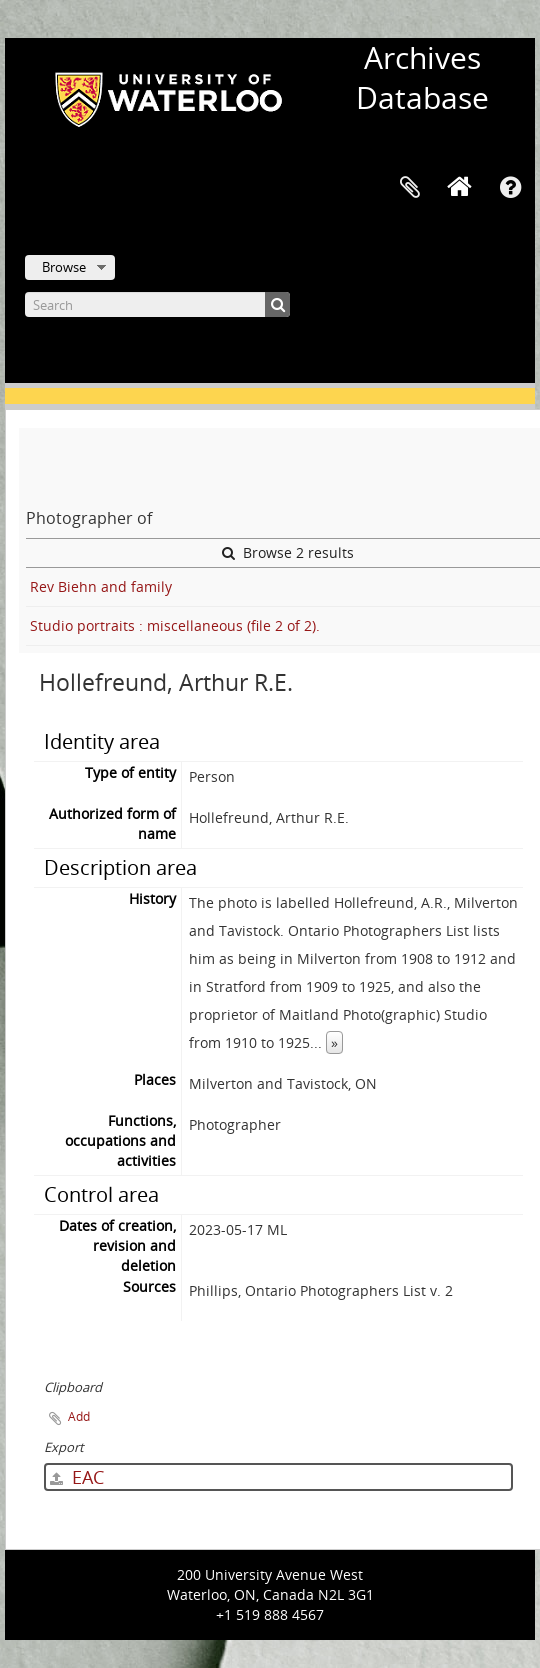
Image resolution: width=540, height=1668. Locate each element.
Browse (64, 267)
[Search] (157, 304)
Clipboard (410, 188)
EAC (77, 1477)
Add (79, 1416)
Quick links (510, 188)
